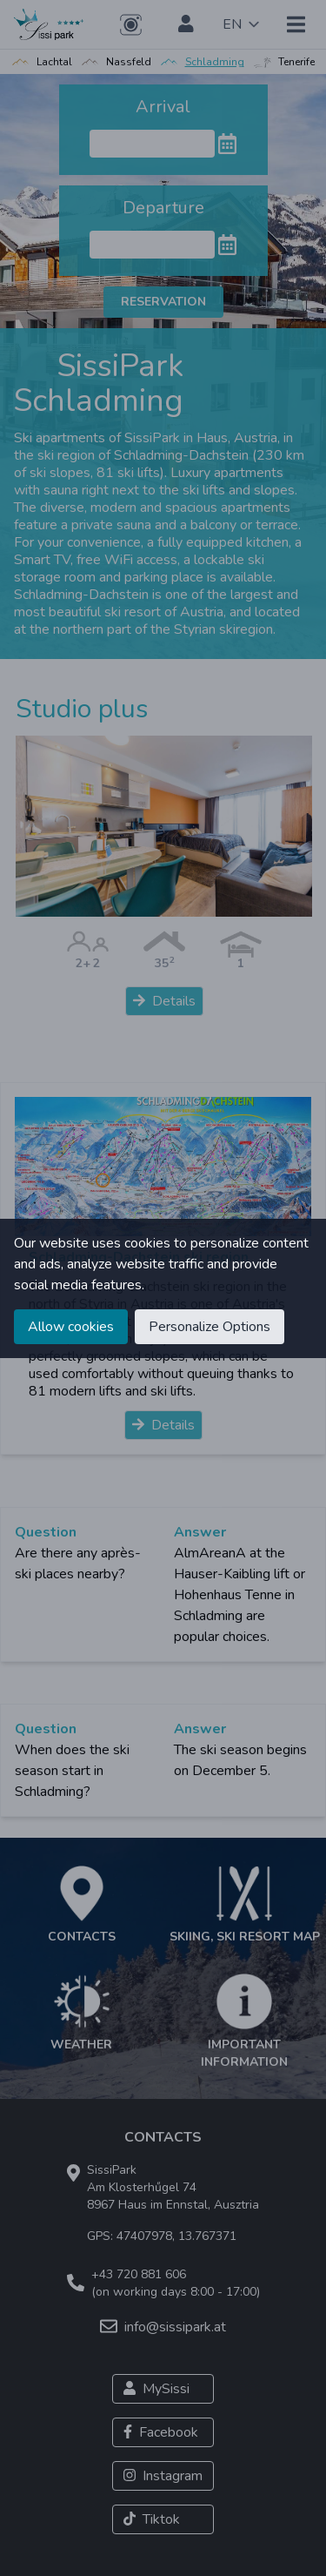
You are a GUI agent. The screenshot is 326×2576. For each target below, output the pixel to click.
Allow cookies (71, 1326)
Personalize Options (209, 1326)
